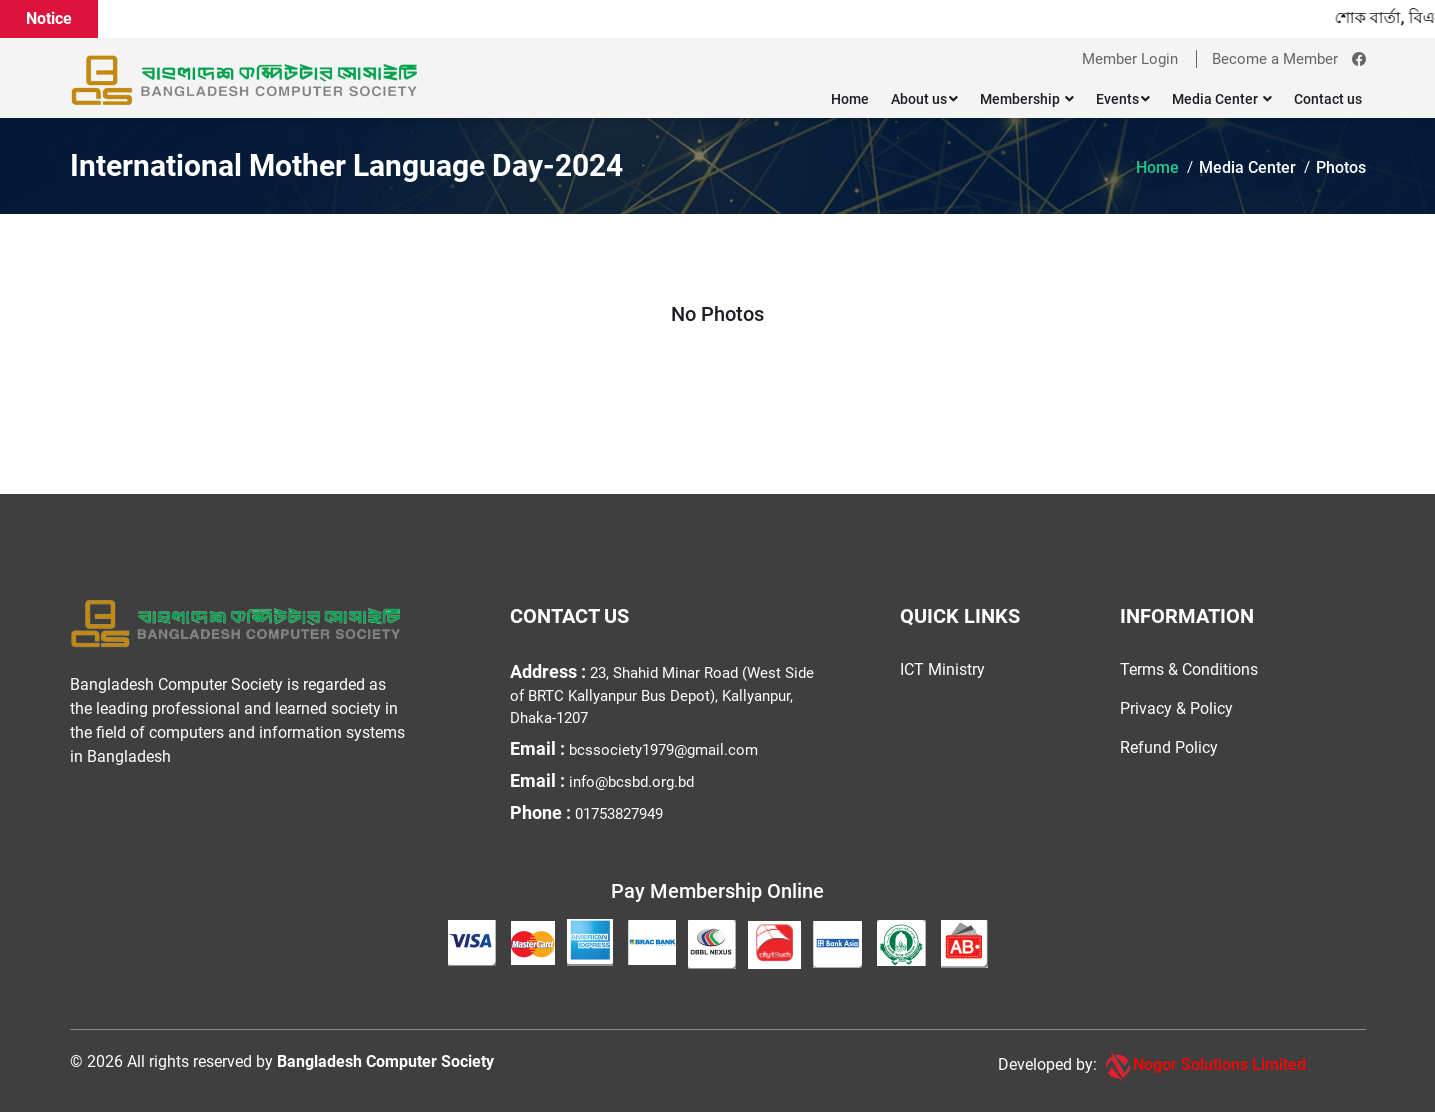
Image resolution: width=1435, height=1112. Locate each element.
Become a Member (1275, 59)
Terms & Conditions (1189, 669)
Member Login (1130, 59)
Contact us (1328, 99)
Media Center (1222, 99)
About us (924, 99)
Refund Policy (1169, 747)
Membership (1027, 99)
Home (850, 99)
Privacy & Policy (1176, 708)
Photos (1341, 167)
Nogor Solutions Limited (1203, 1066)
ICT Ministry (942, 669)
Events (1123, 99)
